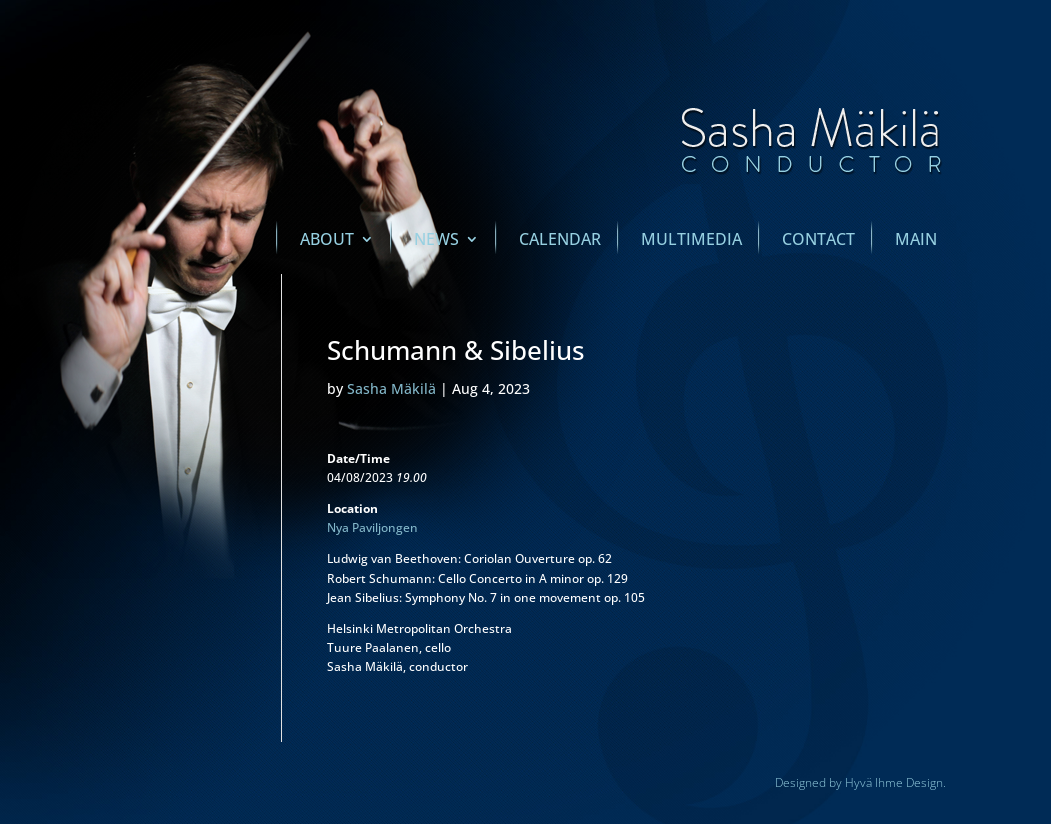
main (916, 241)
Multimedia (691, 241)
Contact (818, 241)
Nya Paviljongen (372, 527)
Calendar (560, 241)
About (327, 241)
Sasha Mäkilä (391, 388)
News (436, 241)
